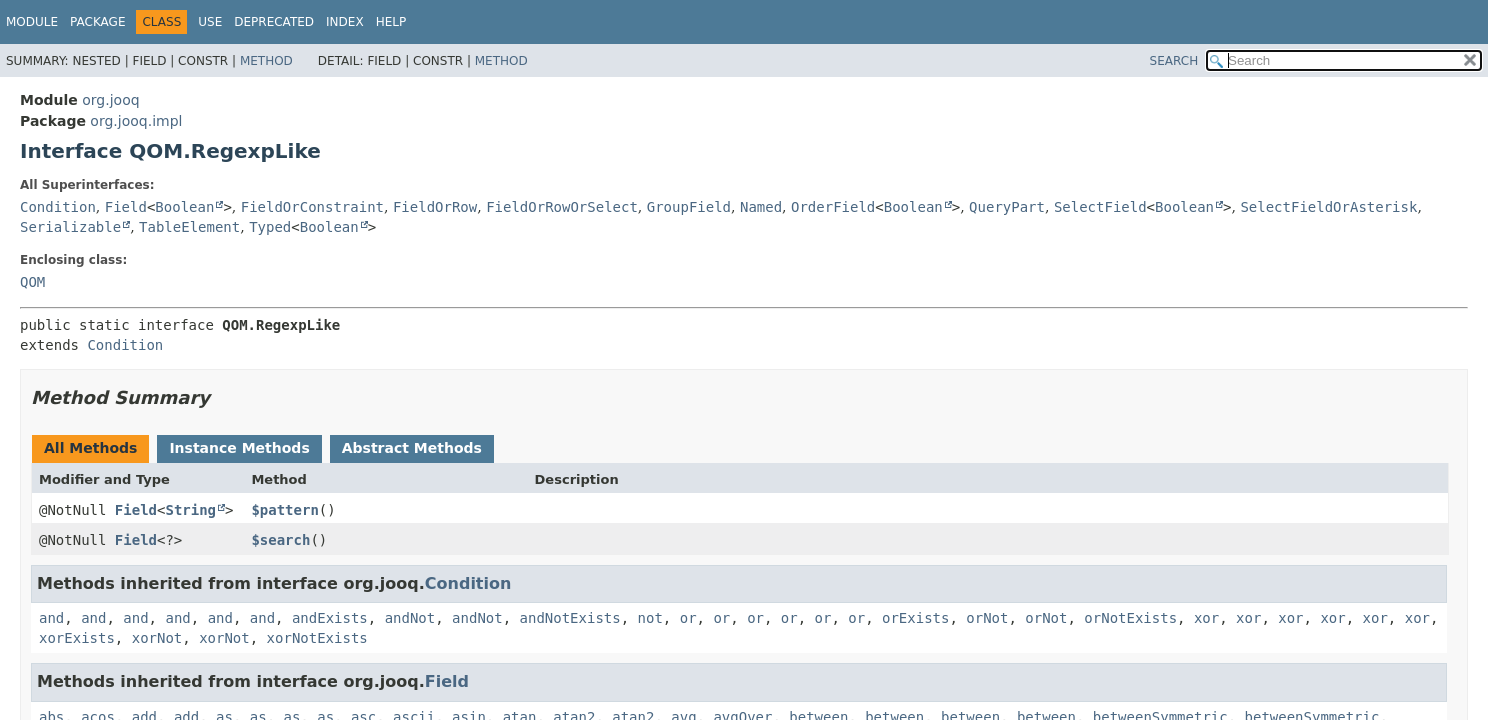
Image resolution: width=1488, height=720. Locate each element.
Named (761, 207)
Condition (58, 207)
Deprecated (274, 22)
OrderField (833, 207)
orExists (915, 618)
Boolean (184, 207)
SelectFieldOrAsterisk (1328, 207)
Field (126, 207)
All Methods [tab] (90, 448)
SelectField (1100, 207)
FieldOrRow (435, 207)
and (51, 618)
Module (32, 22)
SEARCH (1174, 61)
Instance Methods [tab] (239, 448)
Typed (270, 227)
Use (210, 22)
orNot (987, 618)
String (190, 510)
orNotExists (1130, 618)
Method (266, 61)
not (650, 618)
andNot (410, 618)
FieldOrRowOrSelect (562, 207)
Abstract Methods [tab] (412, 448)
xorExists (77, 638)
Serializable (70, 227)
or (688, 618)
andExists (330, 618)
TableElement (189, 227)
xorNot (157, 638)
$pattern (284, 510)
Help (391, 22)
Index (345, 22)
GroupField (689, 207)
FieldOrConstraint (312, 207)
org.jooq (110, 100)
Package (97, 22)
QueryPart (1007, 207)
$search (280, 540)
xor (1206, 618)
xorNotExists (317, 638)
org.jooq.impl (136, 121)
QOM (32, 282)
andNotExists (570, 618)
